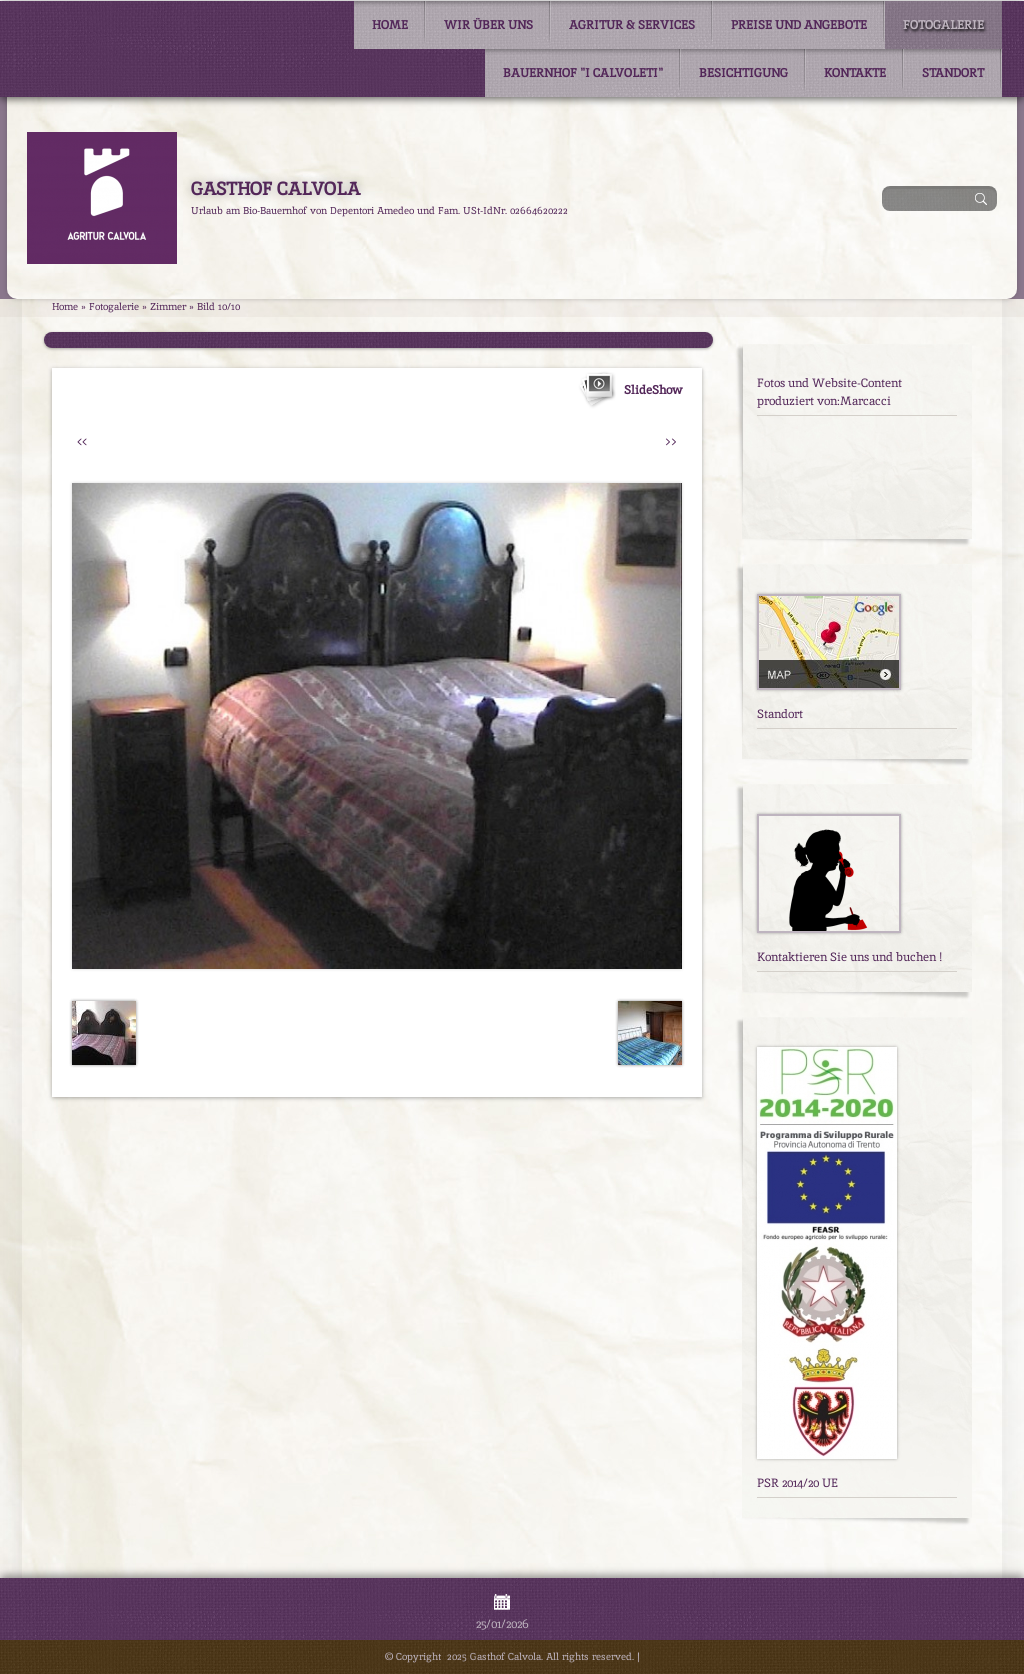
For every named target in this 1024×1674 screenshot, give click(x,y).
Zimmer (168, 306)
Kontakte (855, 73)
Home (390, 25)
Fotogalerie (943, 25)
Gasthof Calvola (275, 188)
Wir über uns (488, 25)
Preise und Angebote (799, 25)
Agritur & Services (632, 25)
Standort (953, 73)
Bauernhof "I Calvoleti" (583, 73)
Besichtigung (743, 73)
